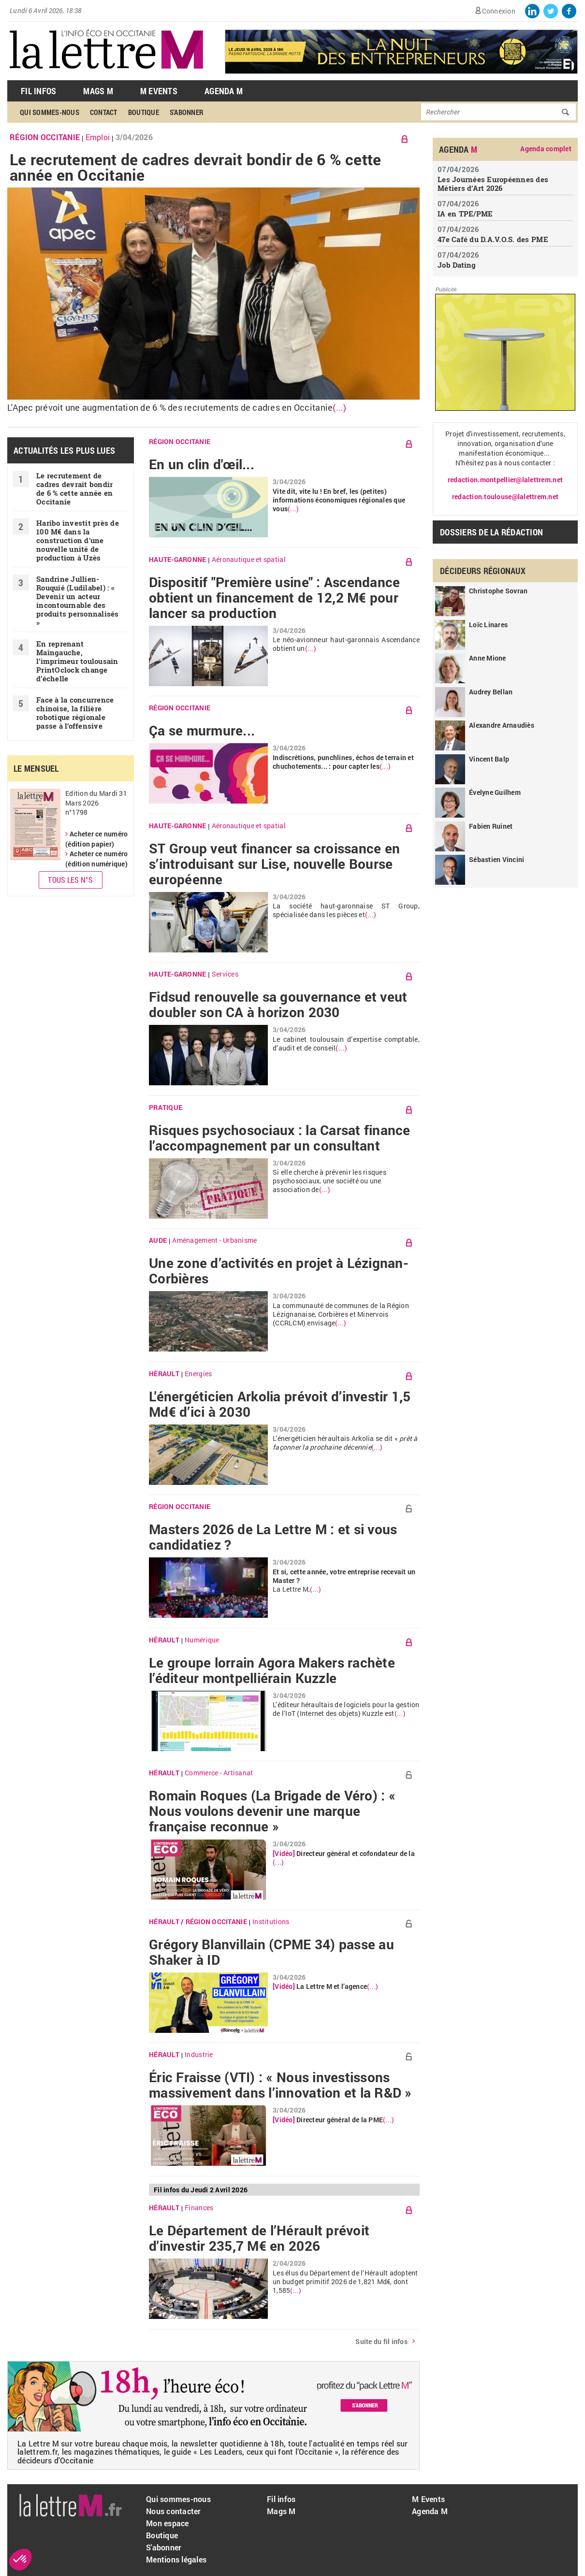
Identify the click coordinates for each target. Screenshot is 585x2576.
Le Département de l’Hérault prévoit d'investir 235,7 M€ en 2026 (259, 2238)
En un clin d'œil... (201, 464)
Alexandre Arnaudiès (501, 725)
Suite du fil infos (381, 2341)
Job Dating (457, 264)
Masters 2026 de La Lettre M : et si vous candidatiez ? (273, 1537)
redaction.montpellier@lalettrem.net (505, 479)
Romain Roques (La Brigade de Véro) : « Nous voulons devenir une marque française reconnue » (272, 1811)
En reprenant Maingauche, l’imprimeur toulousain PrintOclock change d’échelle (77, 661)
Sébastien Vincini (496, 859)
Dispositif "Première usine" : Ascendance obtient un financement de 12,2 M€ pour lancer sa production (274, 598)
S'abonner (187, 112)
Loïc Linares (488, 624)
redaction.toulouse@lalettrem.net (505, 496)
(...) (339, 407)
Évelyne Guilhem (495, 792)
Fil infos (281, 2499)
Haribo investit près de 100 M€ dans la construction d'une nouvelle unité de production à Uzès (77, 540)
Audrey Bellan (490, 691)
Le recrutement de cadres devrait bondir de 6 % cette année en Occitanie (195, 167)
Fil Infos (38, 91)
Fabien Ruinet (490, 826)
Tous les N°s (70, 880)
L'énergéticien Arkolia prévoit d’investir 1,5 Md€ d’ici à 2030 (280, 1404)
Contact (103, 112)
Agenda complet (545, 149)
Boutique (143, 112)
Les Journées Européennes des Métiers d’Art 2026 (493, 183)
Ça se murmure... (202, 730)
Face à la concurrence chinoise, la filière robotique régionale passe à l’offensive (75, 712)
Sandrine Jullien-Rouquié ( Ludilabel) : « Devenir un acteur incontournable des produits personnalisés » (77, 601)
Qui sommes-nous (49, 112)
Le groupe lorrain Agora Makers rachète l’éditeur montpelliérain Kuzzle (272, 1670)
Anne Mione (487, 657)
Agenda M (224, 91)
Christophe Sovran (498, 590)
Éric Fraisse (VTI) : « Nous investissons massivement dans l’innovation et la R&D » (280, 2085)
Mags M (98, 91)
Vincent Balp (489, 758)
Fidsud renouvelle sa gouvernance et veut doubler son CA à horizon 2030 (278, 1004)
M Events (158, 91)
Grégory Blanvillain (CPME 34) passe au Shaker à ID (271, 1952)
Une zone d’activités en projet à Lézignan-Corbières (279, 1270)
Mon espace (167, 2523)
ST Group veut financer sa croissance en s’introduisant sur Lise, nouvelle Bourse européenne (274, 864)
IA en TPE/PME (465, 213)
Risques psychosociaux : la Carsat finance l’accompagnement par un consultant (279, 1138)
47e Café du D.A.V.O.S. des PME (493, 239)
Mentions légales (176, 2559)
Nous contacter (173, 2511)
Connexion (498, 10)
